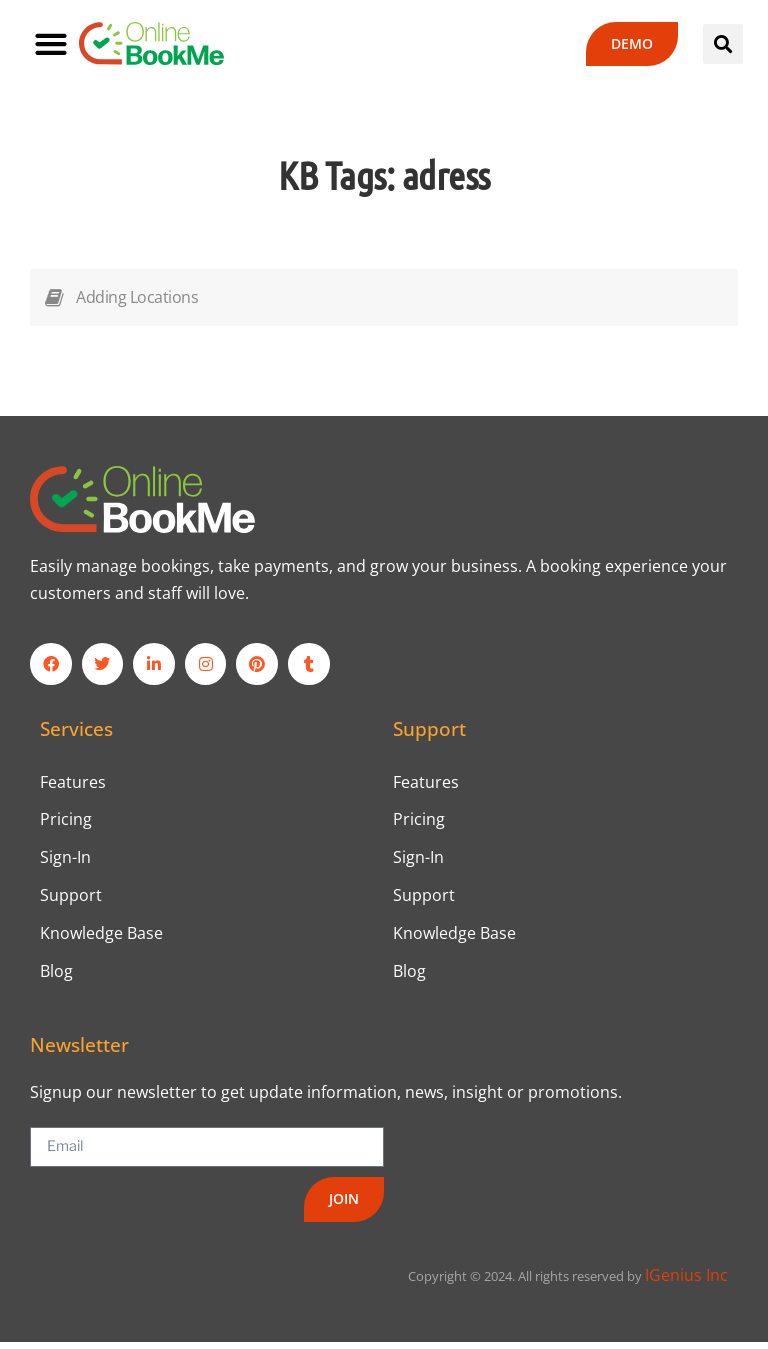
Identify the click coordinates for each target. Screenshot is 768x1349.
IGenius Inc (686, 1282)
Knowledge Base (101, 939)
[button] (50, 43)
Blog (56, 978)
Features (73, 783)
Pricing (66, 822)
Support (71, 900)
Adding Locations (137, 297)
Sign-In (65, 861)
